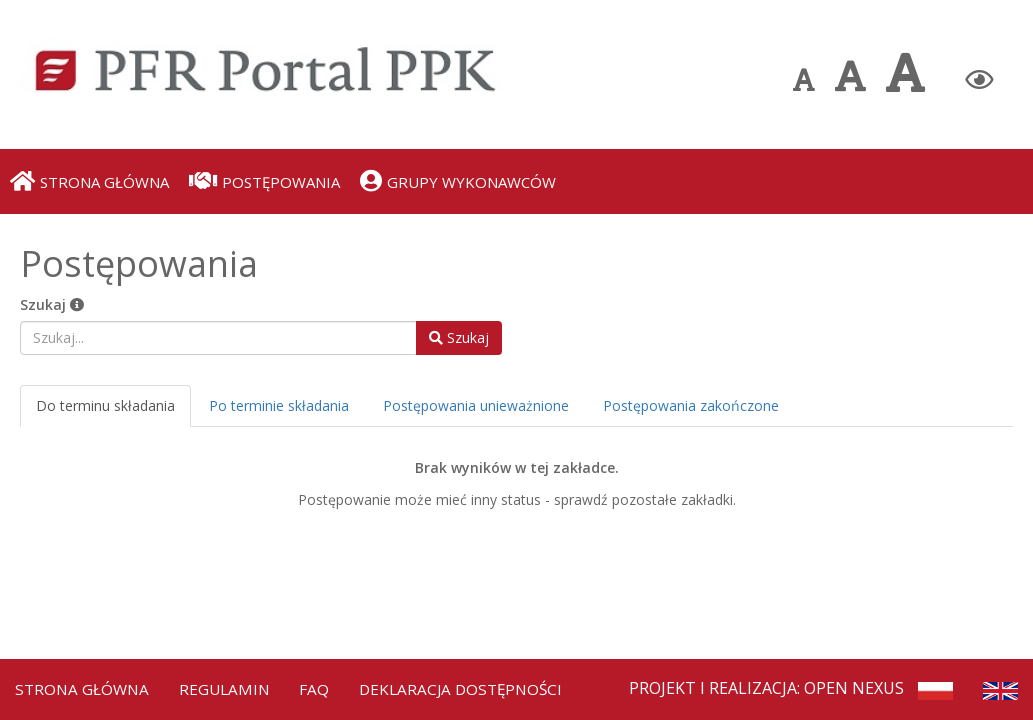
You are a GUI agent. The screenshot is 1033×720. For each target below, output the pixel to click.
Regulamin (230, 686)
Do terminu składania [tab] (105, 405)
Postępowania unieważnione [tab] (476, 405)
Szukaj (52, 304)
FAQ (322, 686)
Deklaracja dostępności (472, 686)
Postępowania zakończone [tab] (691, 405)
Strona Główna (84, 686)
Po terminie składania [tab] (279, 405)
